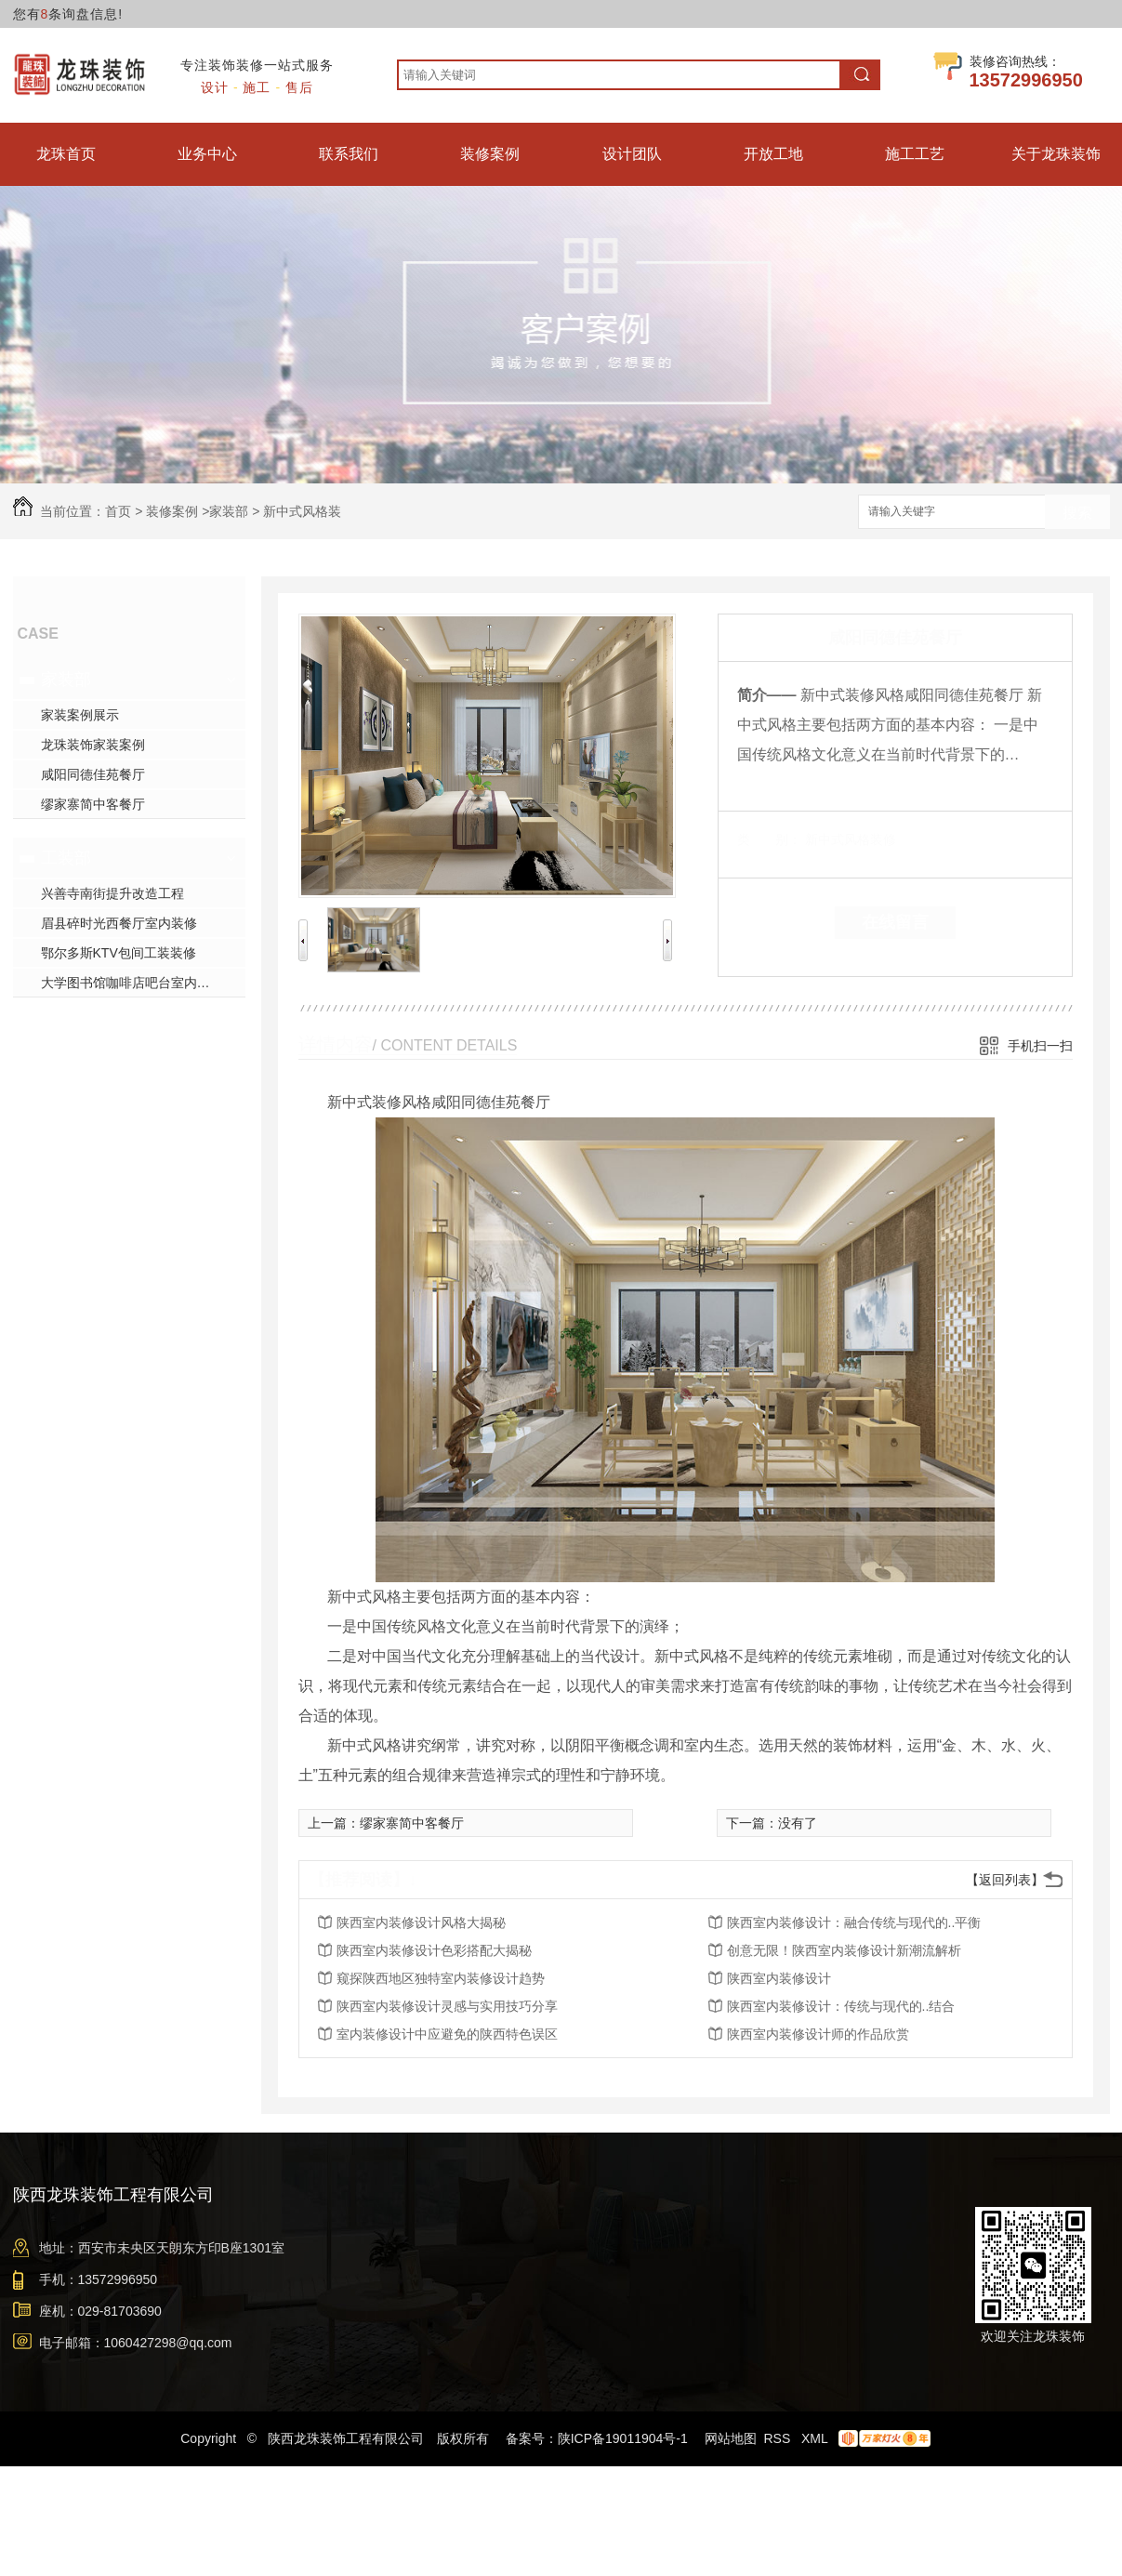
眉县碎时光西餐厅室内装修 (119, 923)
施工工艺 (914, 154)
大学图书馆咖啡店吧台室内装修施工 (143, 982)
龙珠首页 (66, 154)
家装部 (228, 511)
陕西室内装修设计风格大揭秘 (421, 1922)
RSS (778, 2438)
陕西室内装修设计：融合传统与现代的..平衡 (854, 1922)
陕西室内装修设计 (779, 1978)
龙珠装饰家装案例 (93, 744)
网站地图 (731, 2438)
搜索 (1077, 513)
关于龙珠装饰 (1056, 154)
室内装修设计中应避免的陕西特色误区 (447, 2034)
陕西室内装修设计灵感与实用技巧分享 (447, 2006)
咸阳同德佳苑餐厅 (93, 774)
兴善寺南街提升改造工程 (112, 893)
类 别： (769, 839)
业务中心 (207, 154)
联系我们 (348, 154)
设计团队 (632, 154)
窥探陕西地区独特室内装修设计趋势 (441, 1978)
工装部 (66, 858)
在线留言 (895, 922)
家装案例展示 (80, 714)
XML (816, 2438)
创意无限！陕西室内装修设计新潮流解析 (844, 1950)
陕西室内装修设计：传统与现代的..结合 (841, 2006)
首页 (118, 511)
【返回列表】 (1005, 1879)
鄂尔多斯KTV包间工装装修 (118, 952)
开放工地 (773, 154)
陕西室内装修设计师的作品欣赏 (818, 2034)
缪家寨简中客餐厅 (93, 804)
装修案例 (490, 154)
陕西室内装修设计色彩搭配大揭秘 (434, 1950)
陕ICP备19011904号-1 (623, 2438)
